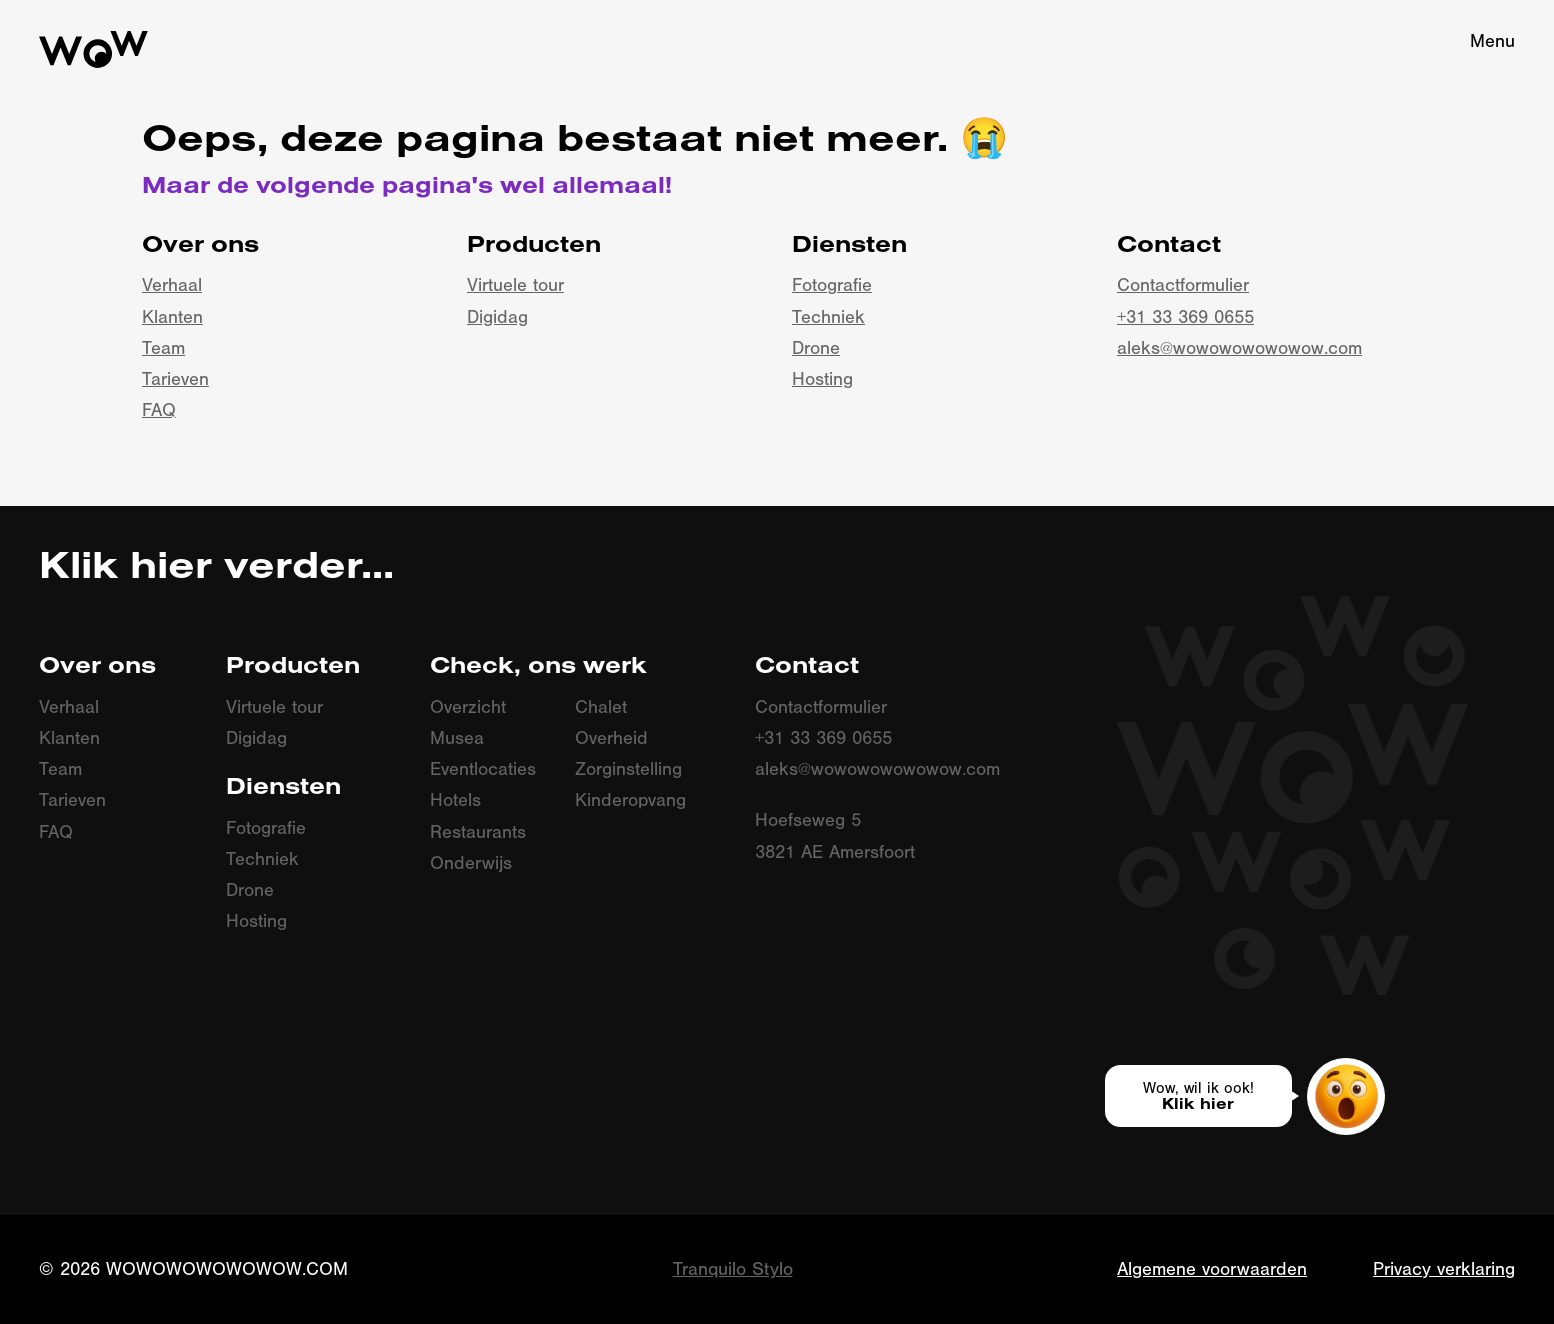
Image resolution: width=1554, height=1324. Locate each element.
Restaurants (478, 832)
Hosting (822, 379)
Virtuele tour (515, 285)
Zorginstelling (628, 769)
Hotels (455, 800)
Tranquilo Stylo (733, 1269)
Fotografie (832, 285)
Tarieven (175, 379)
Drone (816, 348)
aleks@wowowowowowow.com (1239, 348)
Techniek (828, 317)
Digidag (497, 317)
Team (163, 348)
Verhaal (172, 285)
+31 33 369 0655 (1185, 317)
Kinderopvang (630, 800)
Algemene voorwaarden (1212, 1269)
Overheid (611, 738)
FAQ (159, 410)
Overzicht (468, 707)
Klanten (172, 317)
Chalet (601, 707)
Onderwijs (471, 863)
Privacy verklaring (1444, 1269)
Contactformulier (1183, 285)
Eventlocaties (483, 769)
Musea (457, 738)
